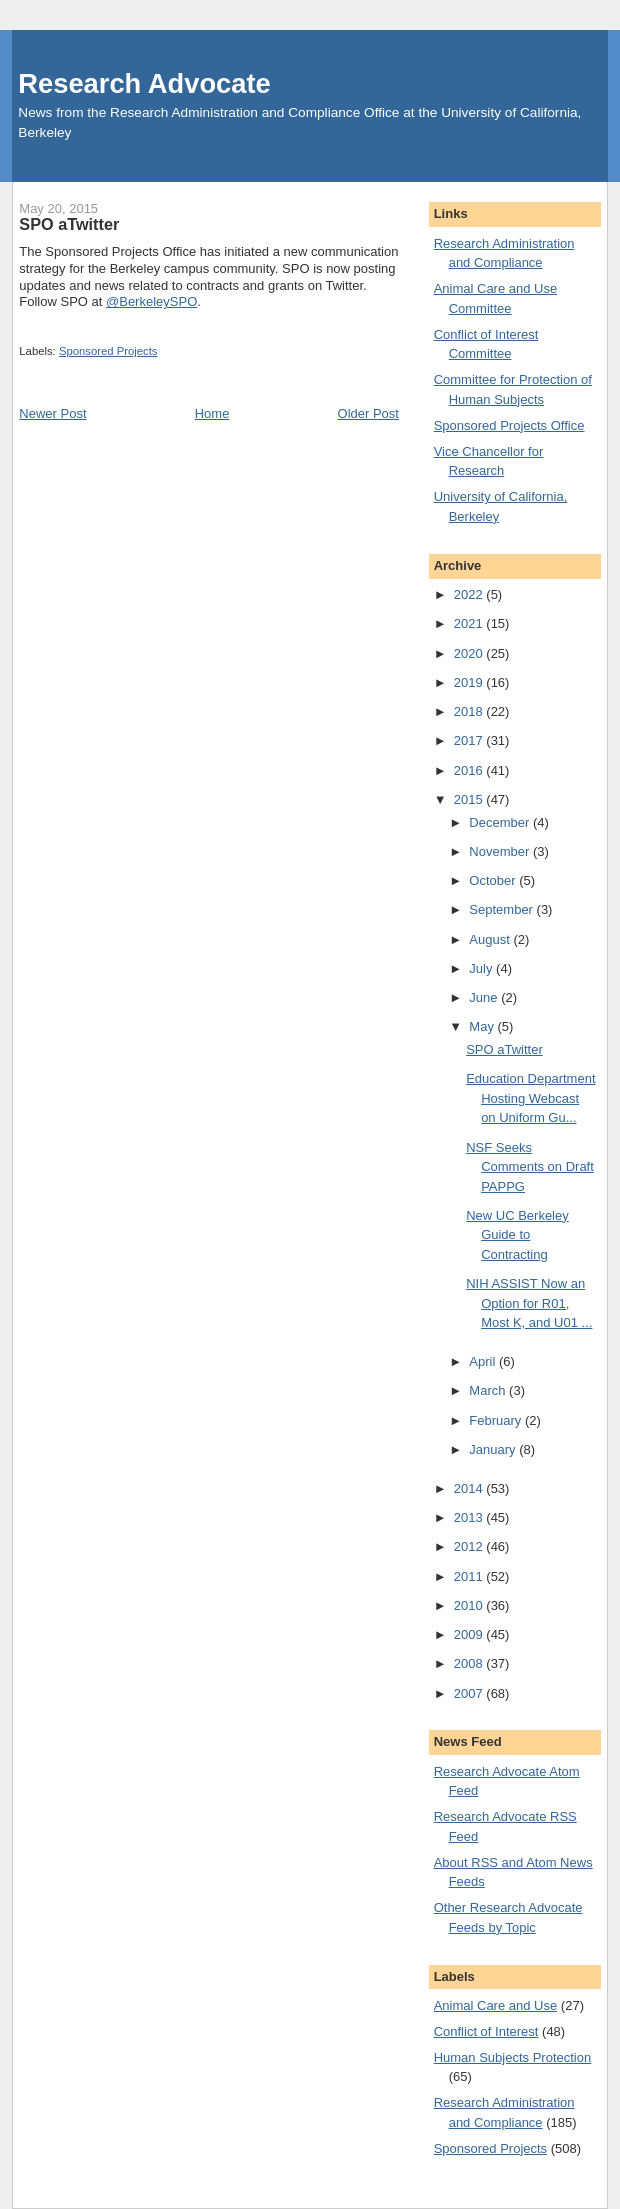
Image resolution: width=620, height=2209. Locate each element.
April (484, 1361)
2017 (470, 740)
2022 (470, 594)
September (502, 909)
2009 (470, 1634)
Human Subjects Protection (513, 2057)
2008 (470, 1663)
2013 (470, 1517)
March (489, 1390)
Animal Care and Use (496, 2005)
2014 (470, 1488)
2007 (470, 1693)
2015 (470, 799)
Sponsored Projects (108, 351)
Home (212, 413)
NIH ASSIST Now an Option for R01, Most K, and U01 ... (529, 1303)
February (497, 1420)
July (482, 968)
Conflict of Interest (486, 2031)
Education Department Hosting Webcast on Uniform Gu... (530, 1098)
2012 (470, 1546)
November (501, 851)
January (494, 1449)
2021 (470, 623)
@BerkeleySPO (151, 301)
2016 (470, 770)
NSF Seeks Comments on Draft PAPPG (530, 1167)
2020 (470, 653)
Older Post (368, 413)
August (491, 939)
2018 (470, 711)
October (494, 880)
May (483, 1026)
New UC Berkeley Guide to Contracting (517, 1235)
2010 (470, 1605)
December (501, 822)
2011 (470, 1576)
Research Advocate (144, 83)
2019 (470, 682)
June (485, 997)
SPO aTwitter (504, 1049)
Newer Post (52, 413)
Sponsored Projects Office (509, 425)
